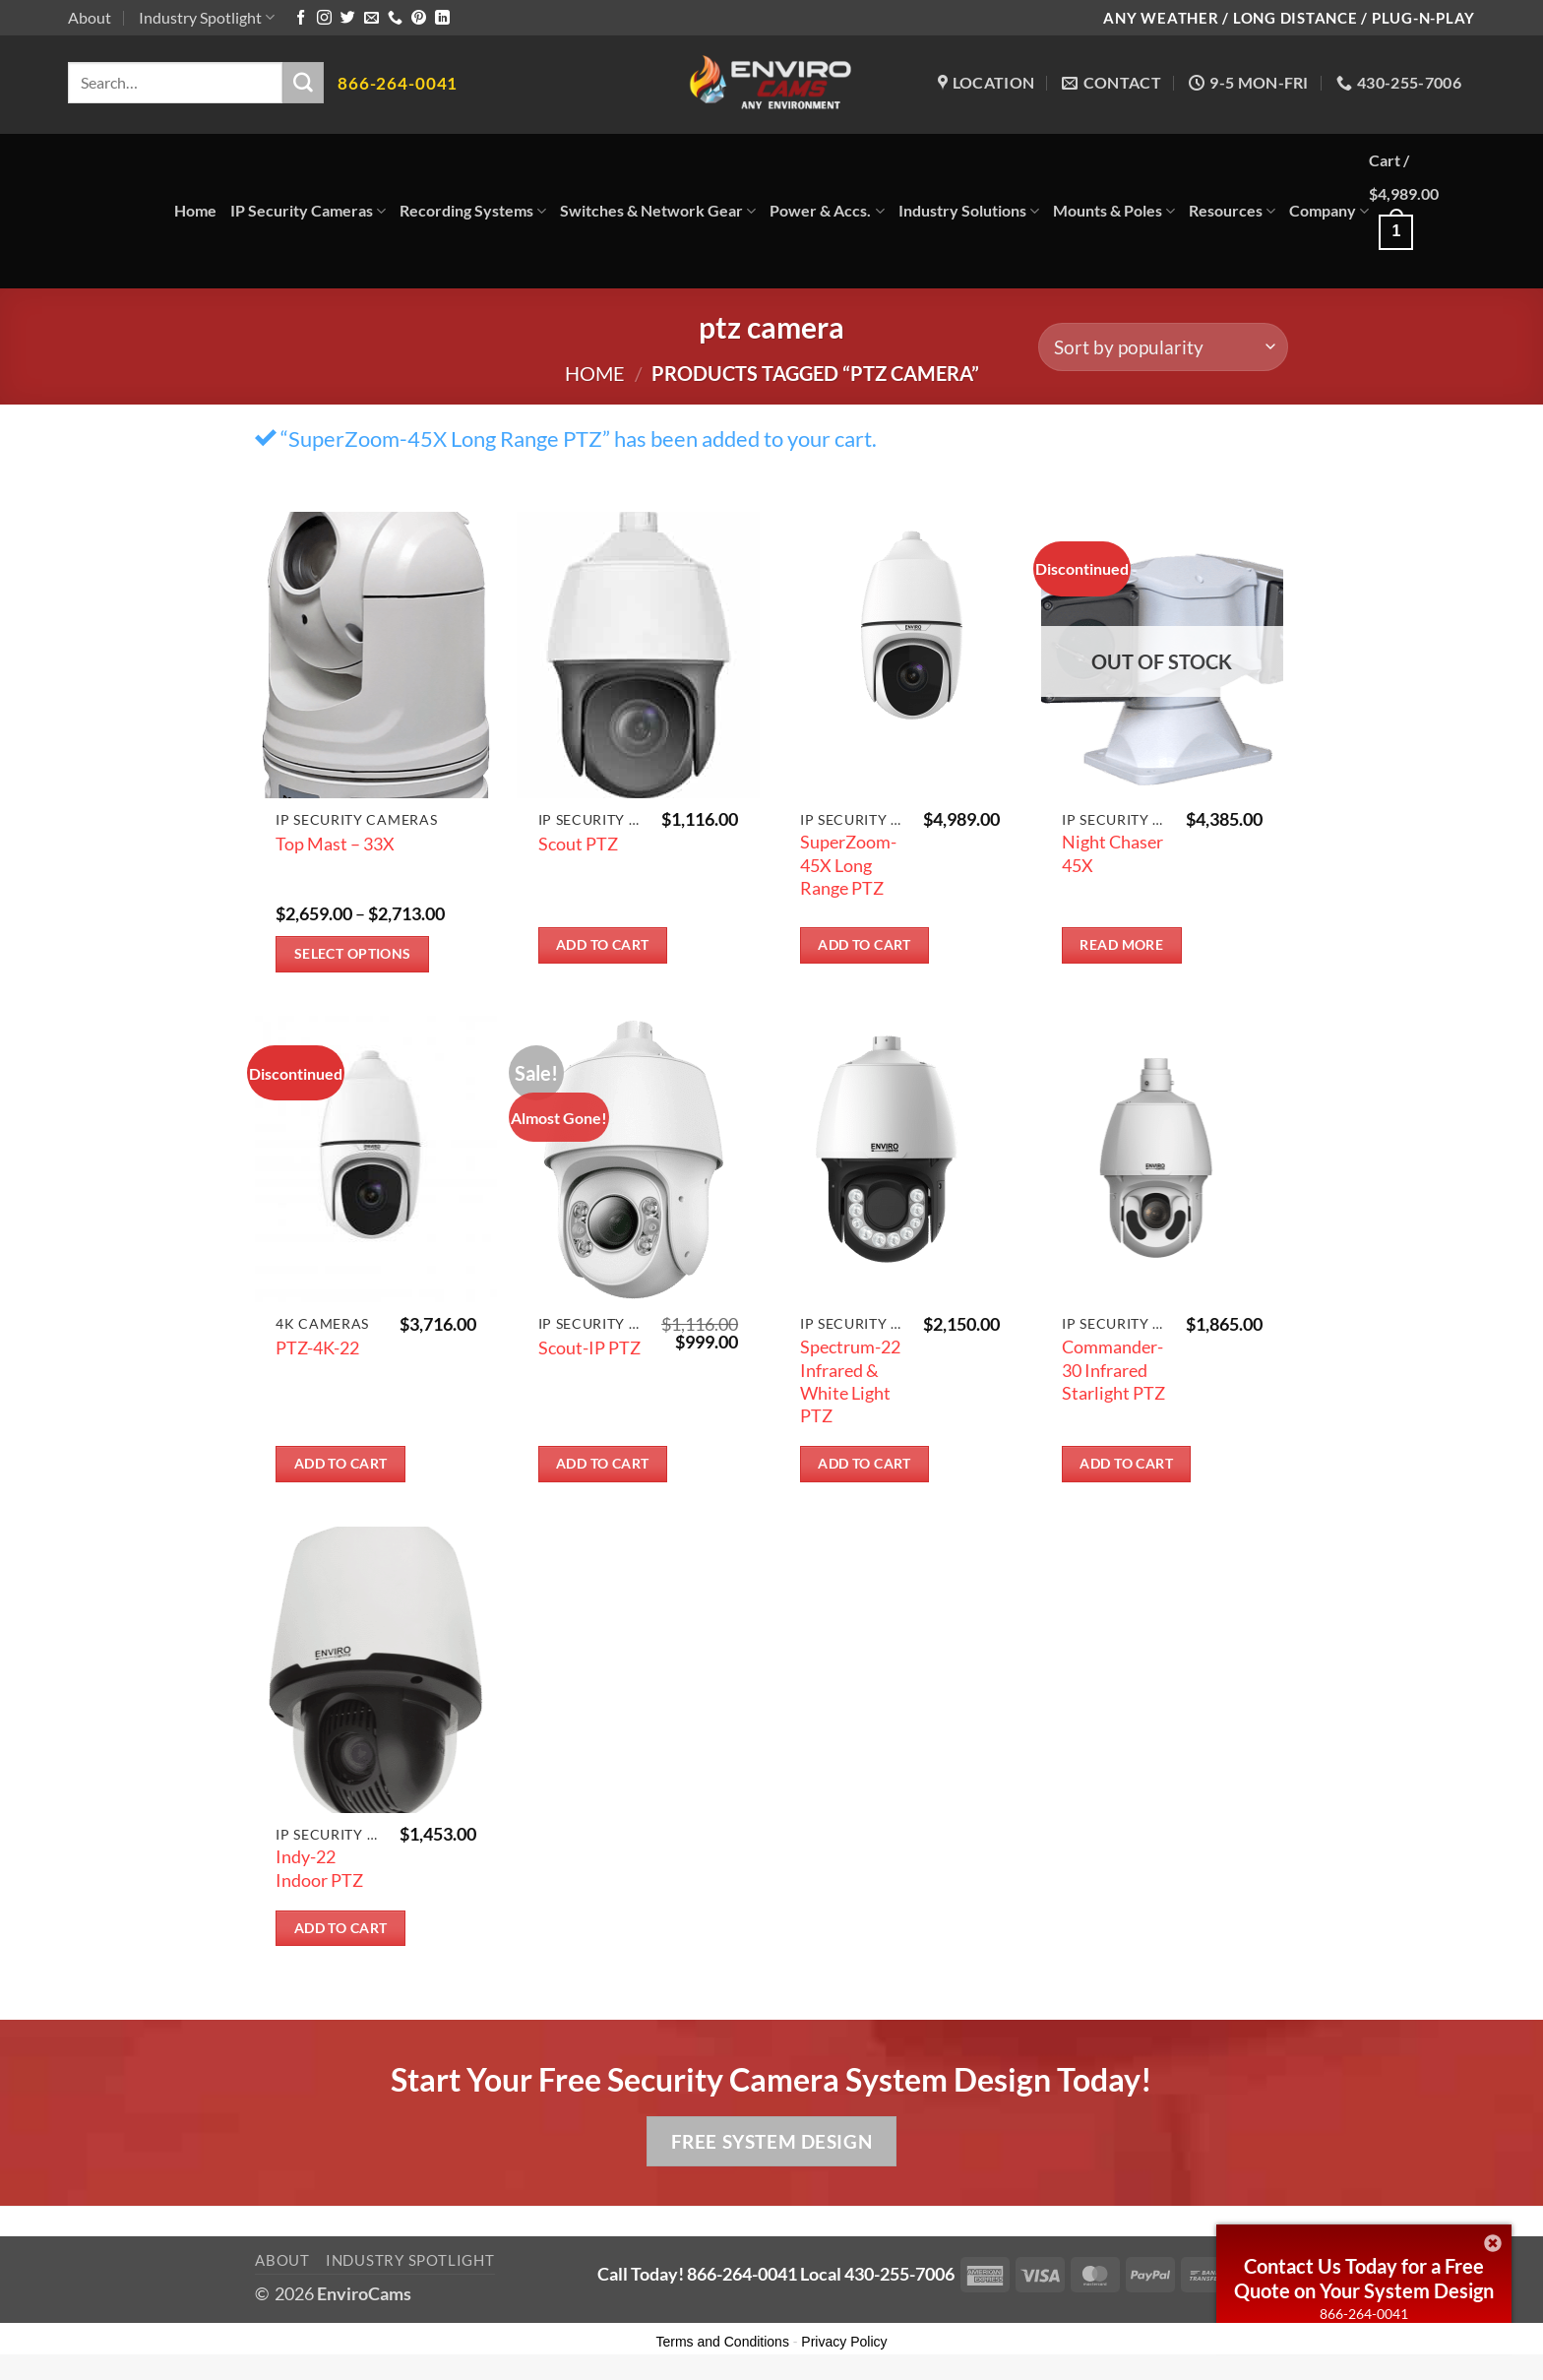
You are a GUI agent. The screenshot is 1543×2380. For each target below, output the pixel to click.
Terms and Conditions (722, 2341)
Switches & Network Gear (658, 210)
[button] (1422, 211)
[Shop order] (1163, 347)
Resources (1232, 210)
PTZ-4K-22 (317, 1347)
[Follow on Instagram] (324, 18)
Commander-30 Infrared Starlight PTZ (1113, 1370)
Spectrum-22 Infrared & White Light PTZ (850, 1381)
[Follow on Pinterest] (418, 18)
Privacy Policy (844, 2341)
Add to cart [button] (602, 944)
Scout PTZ (578, 843)
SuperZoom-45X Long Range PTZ (848, 865)
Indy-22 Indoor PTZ (319, 1868)
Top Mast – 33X (335, 843)
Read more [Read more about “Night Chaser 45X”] (1121, 944)
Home (195, 210)
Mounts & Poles (1114, 210)
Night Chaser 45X (1112, 853)
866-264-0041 (1364, 2313)
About (89, 17)
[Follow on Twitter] (347, 18)
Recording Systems (473, 210)
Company (1329, 210)
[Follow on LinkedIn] (442, 18)
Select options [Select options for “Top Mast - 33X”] (352, 953)
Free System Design (771, 2141)
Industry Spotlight (207, 17)
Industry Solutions (968, 210)
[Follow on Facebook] (300, 18)
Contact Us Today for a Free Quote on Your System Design (1364, 2278)
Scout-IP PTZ (589, 1347)
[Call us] (395, 18)
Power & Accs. (827, 210)
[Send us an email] (371, 18)
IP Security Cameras (308, 210)
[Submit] (303, 82)
